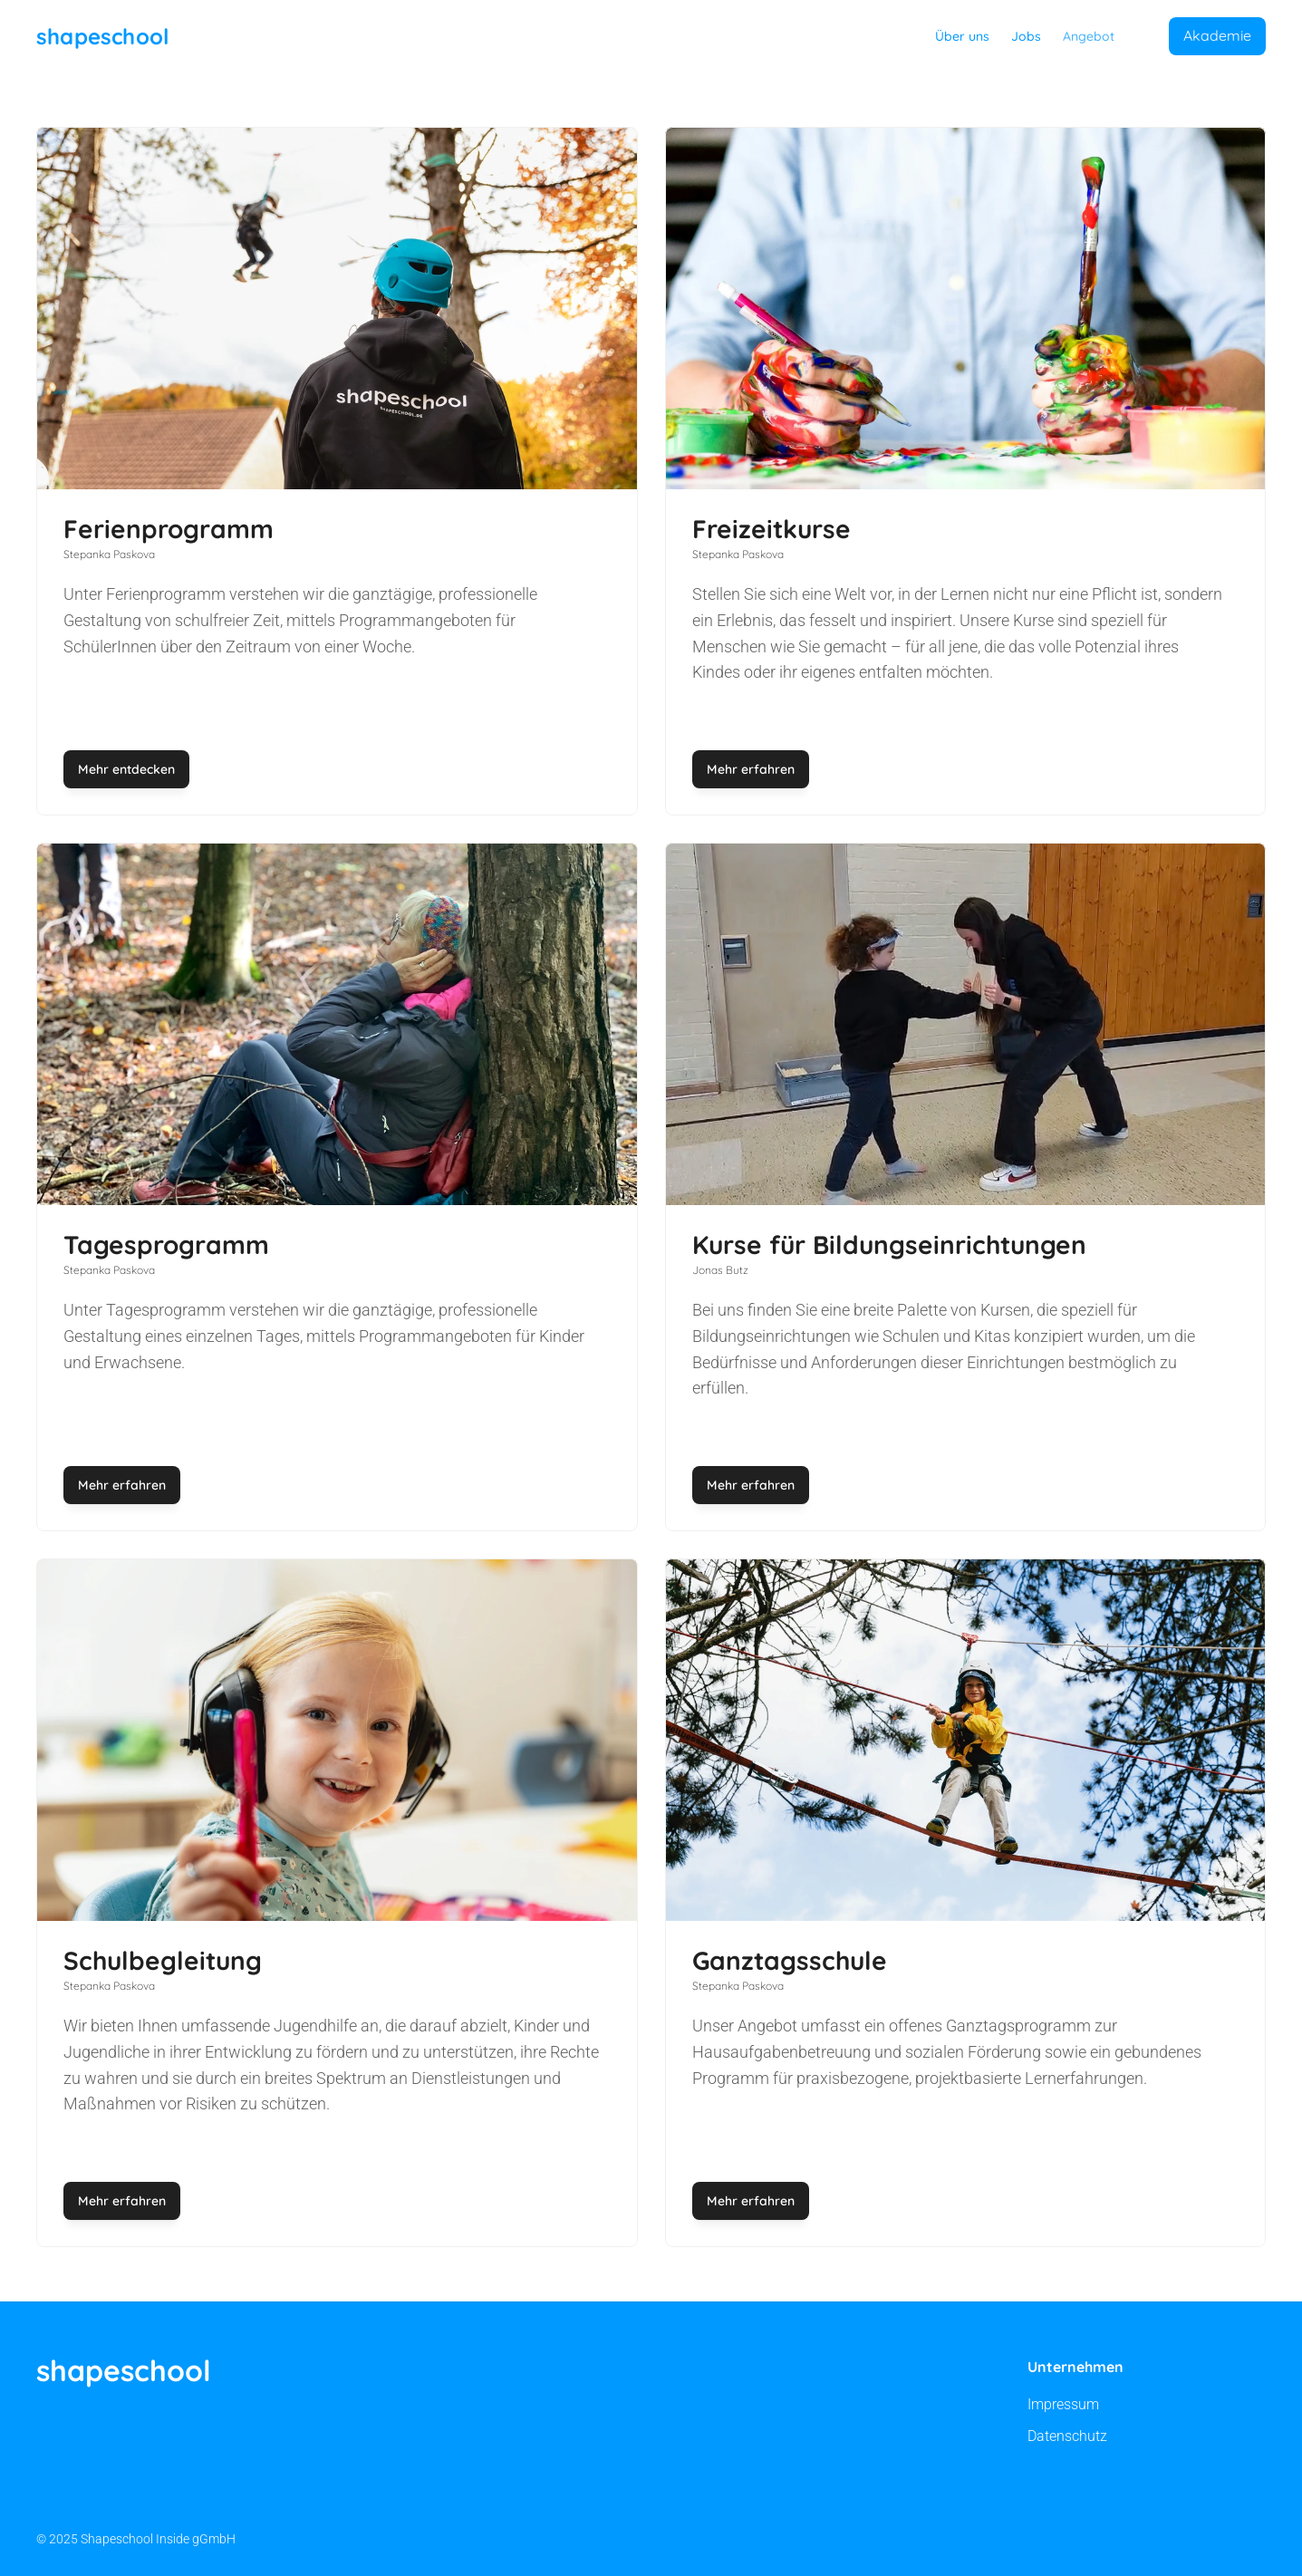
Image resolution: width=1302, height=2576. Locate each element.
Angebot (1088, 36)
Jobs (1026, 36)
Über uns (962, 36)
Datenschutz (1067, 2436)
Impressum (1063, 2404)
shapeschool (102, 36)
